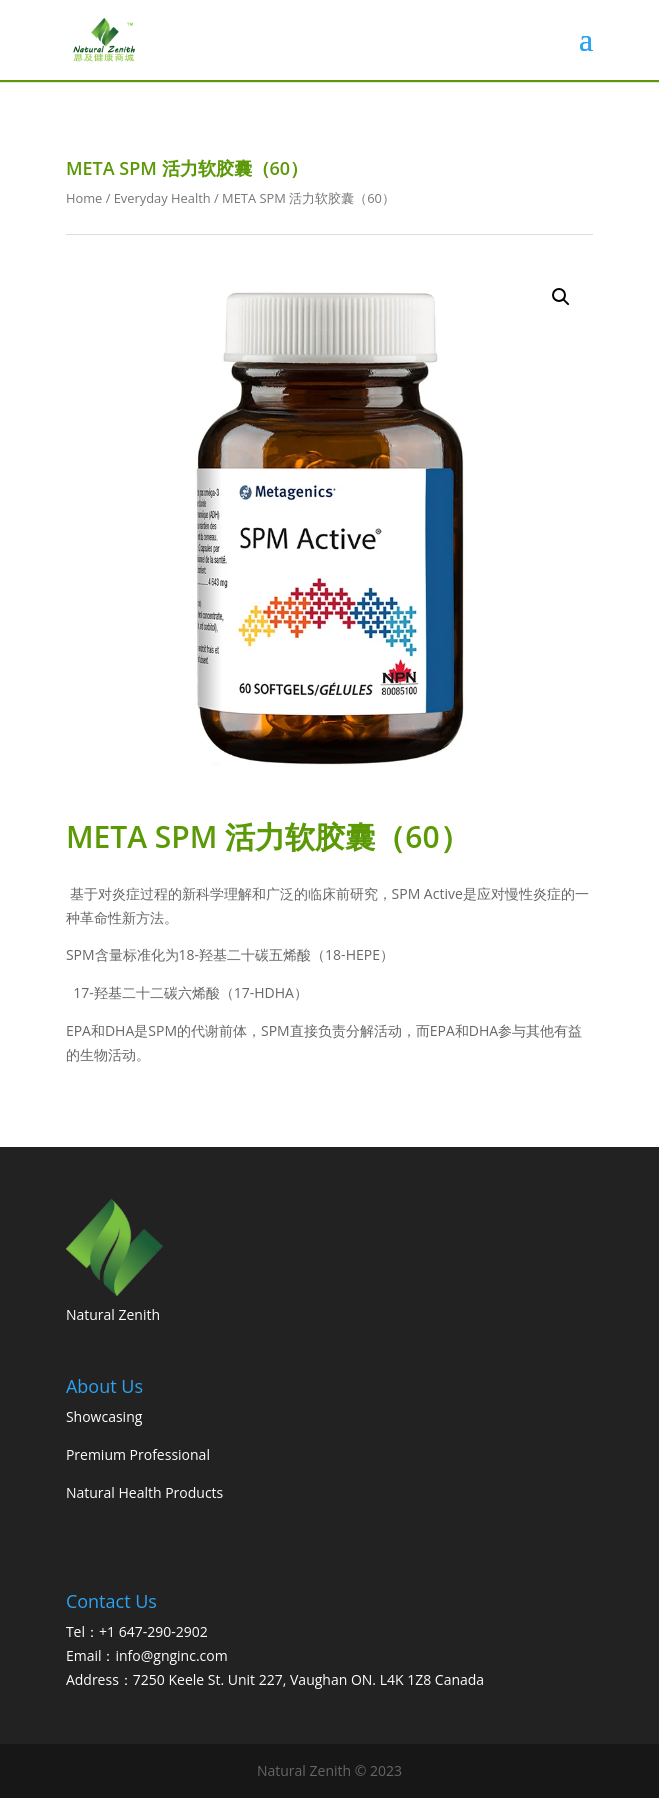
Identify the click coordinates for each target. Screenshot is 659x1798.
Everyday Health (162, 198)
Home (84, 198)
